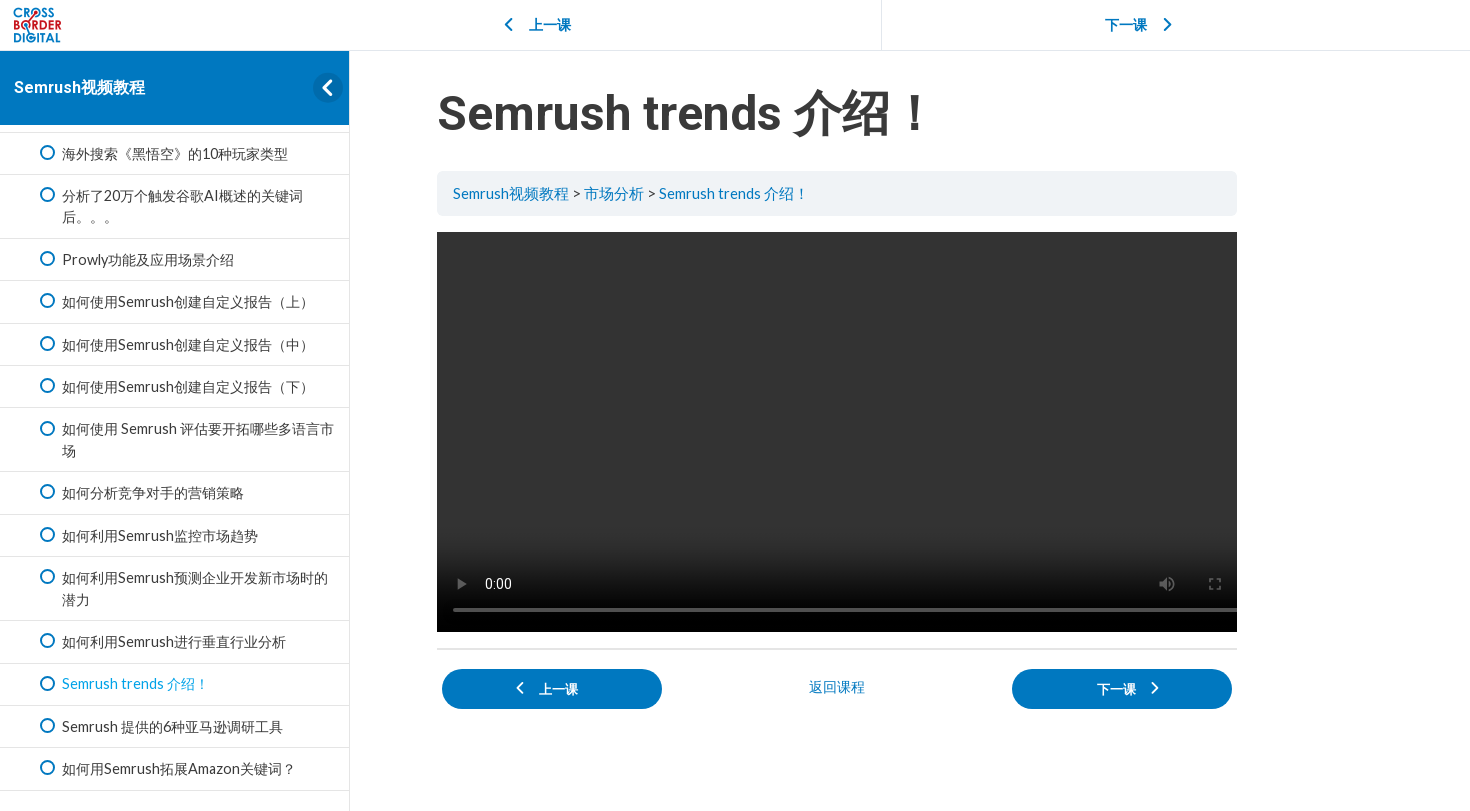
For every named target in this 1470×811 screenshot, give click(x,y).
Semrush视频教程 (79, 87)
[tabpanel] (910, 431)
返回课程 (910, 681)
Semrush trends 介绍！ (810, 193)
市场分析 (689, 193)
